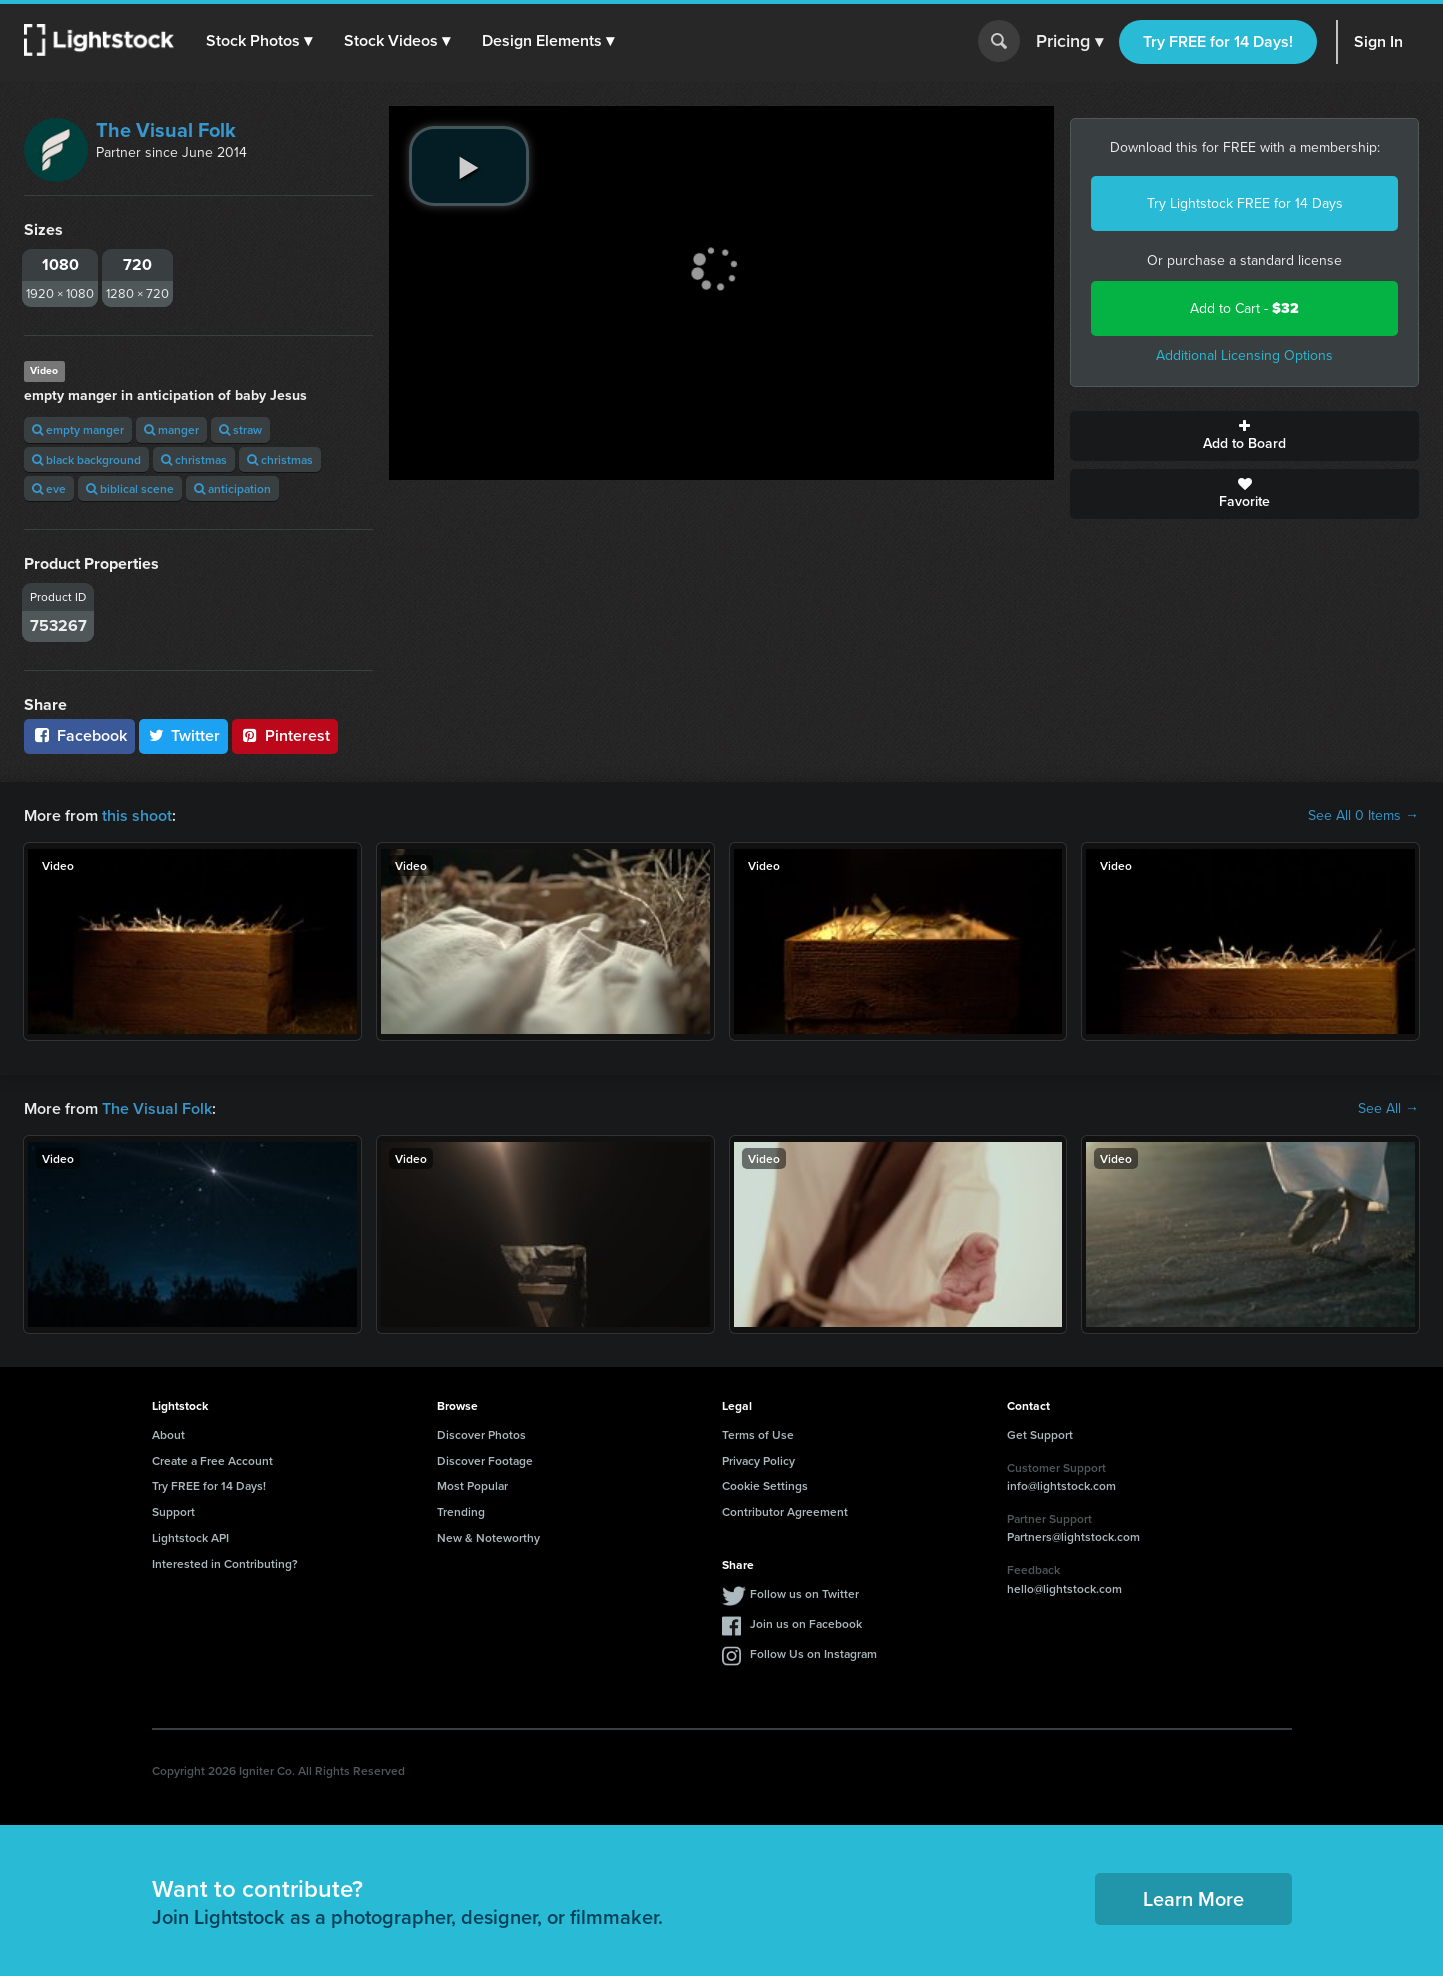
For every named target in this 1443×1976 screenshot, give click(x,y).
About (168, 1434)
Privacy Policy (758, 1460)
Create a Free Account (212, 1460)
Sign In (1378, 41)
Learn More (1193, 1898)
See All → (1388, 1109)
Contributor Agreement (785, 1511)
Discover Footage (485, 1460)
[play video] (469, 166)
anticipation (232, 488)
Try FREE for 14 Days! (1218, 41)
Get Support (1040, 1434)
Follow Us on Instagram (813, 1653)
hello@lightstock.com (1064, 1588)
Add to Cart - (1244, 308)
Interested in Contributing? (225, 1563)
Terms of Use (758, 1434)
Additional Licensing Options (1244, 355)
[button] (259, 41)
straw (240, 429)
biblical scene (130, 488)
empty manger (78, 429)
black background (86, 459)
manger (171, 429)
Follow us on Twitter (804, 1593)
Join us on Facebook (806, 1623)
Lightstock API (190, 1537)
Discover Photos (481, 1434)
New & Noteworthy (488, 1537)
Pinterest (285, 735)
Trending (461, 1511)
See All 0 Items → (1363, 816)
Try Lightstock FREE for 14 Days (1245, 203)
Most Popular (472, 1485)
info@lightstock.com (1061, 1485)
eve (49, 488)
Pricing (1069, 42)
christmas (194, 459)
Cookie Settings (765, 1485)
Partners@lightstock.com (1073, 1536)
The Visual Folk (166, 130)
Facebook (79, 735)
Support (173, 1511)
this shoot (137, 815)
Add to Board (1244, 436)
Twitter (184, 735)
